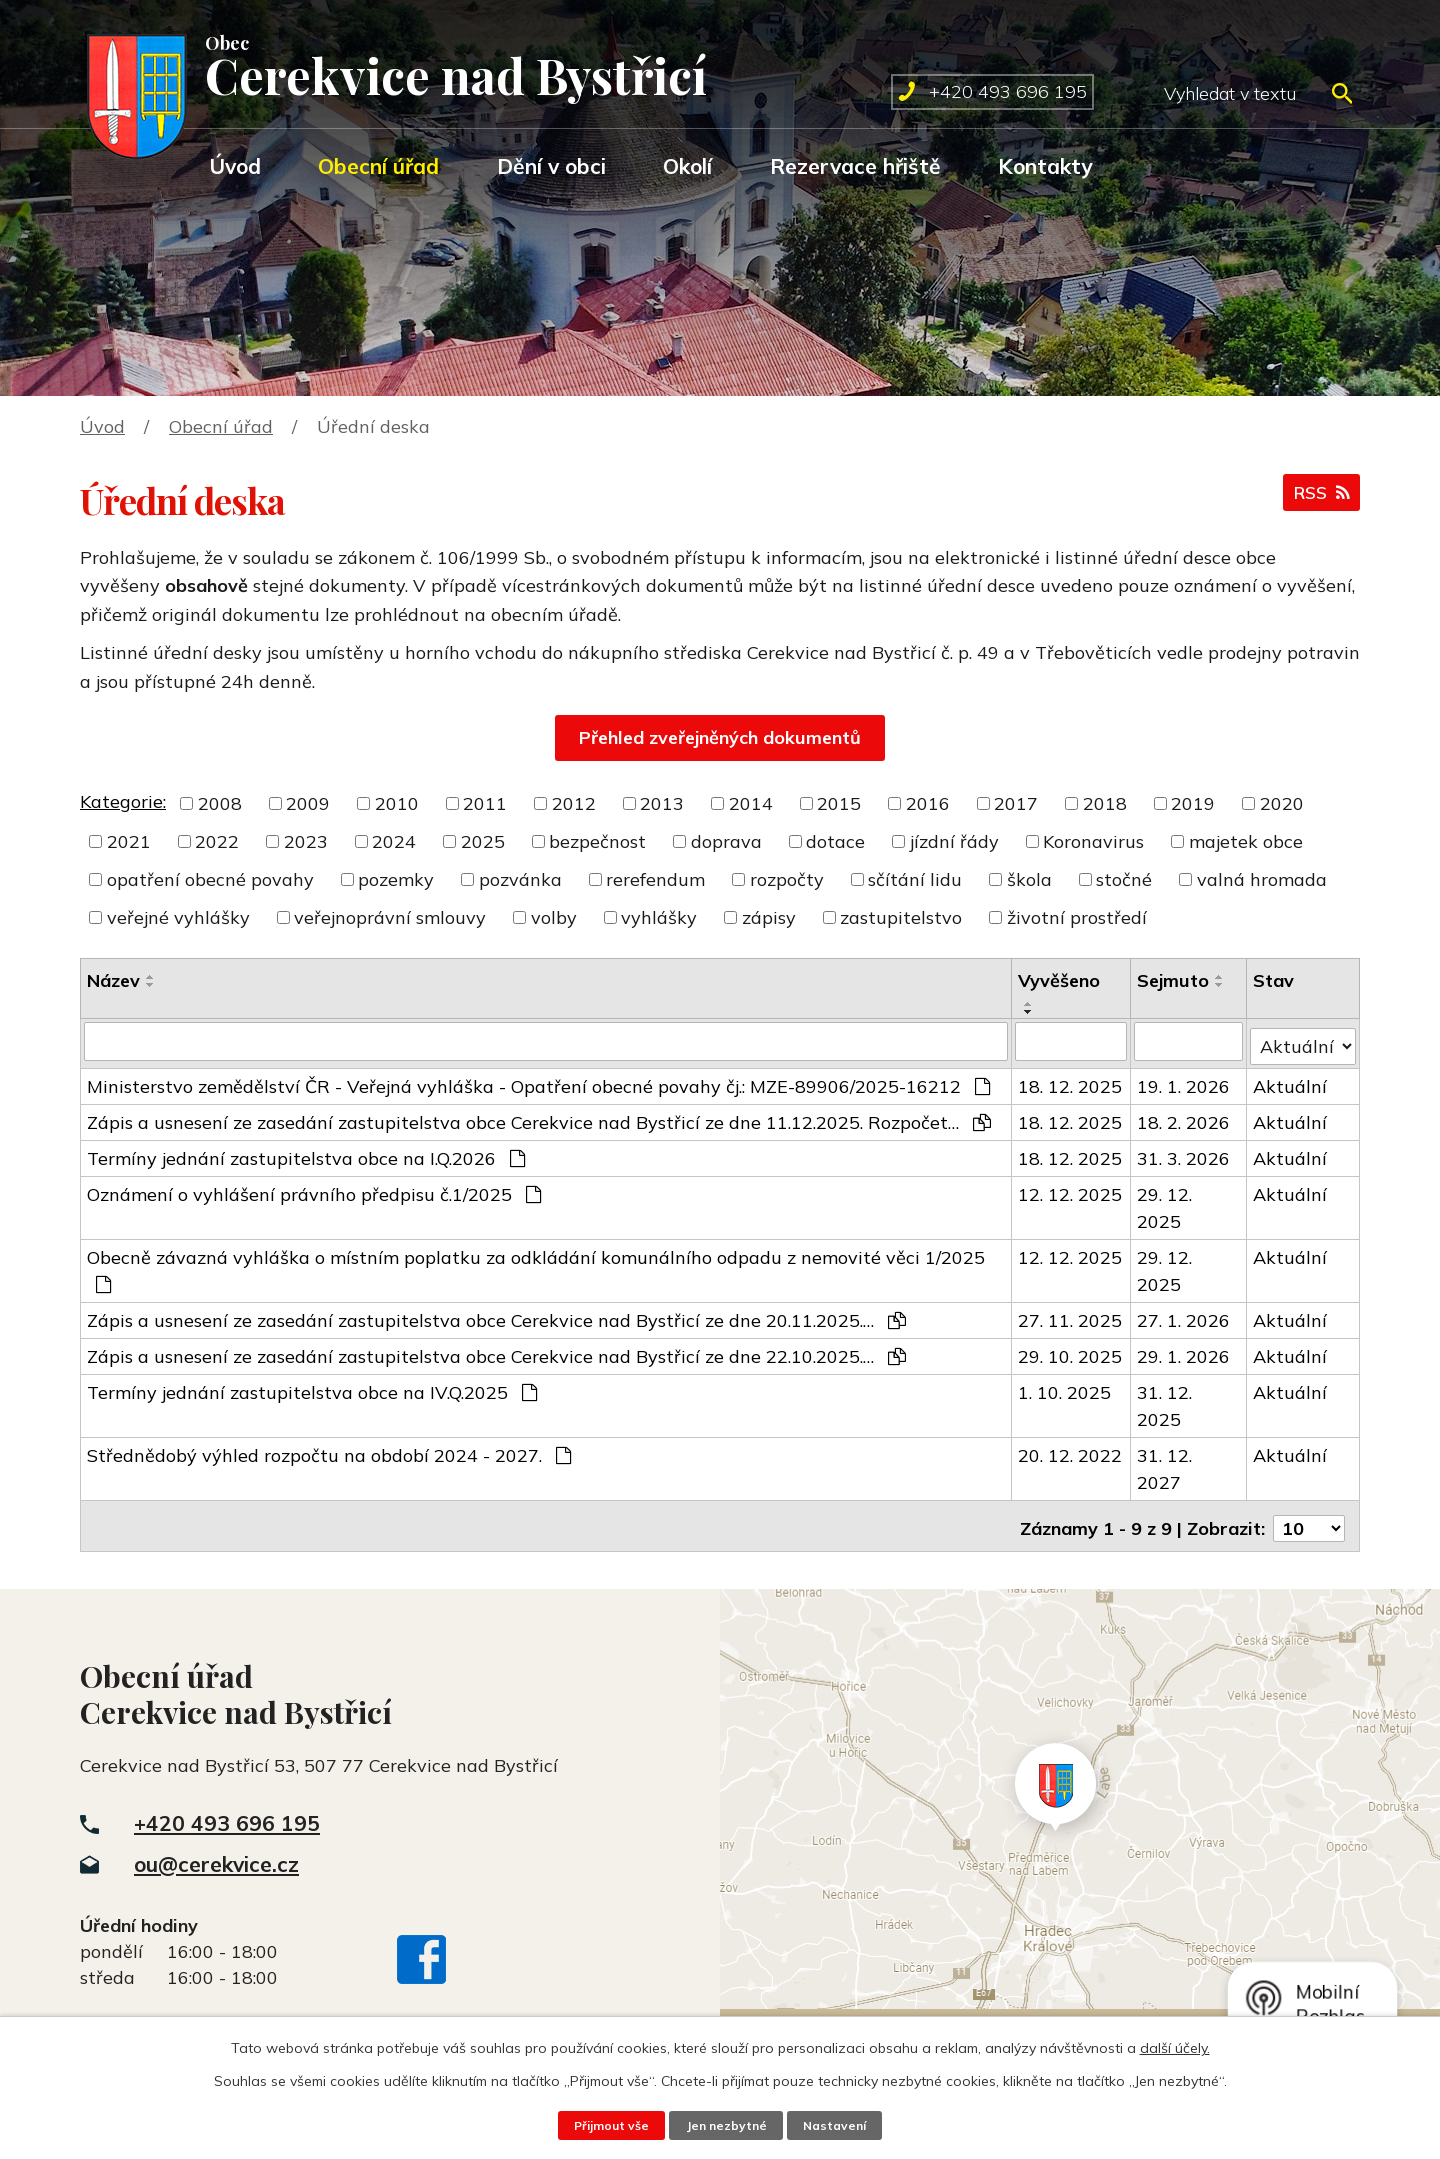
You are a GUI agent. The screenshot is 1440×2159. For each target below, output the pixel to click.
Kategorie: (123, 801)
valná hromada (1262, 879)
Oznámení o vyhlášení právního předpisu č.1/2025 (314, 1189)
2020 (1282, 803)
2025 (483, 841)
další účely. (1175, 2048)
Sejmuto (1174, 980)
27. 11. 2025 (1071, 1315)
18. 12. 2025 (1071, 1081)
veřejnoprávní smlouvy (390, 917)
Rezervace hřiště (855, 166)
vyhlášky (659, 917)
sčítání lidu (915, 879)
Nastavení (838, 2125)
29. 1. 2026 (1184, 1351)
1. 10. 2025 (1065, 1387)
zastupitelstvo (901, 917)
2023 (306, 841)
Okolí (687, 166)
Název (113, 980)
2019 (1193, 803)
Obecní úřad (378, 166)
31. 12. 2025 (1165, 1401)
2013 (662, 803)
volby (554, 917)
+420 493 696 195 (227, 1813)
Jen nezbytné (726, 2125)
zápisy (769, 917)
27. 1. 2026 (1184, 1315)
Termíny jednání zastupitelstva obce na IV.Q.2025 (312, 1387)
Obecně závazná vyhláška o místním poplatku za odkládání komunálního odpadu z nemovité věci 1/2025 (536, 1265)
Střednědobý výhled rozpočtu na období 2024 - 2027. (329, 1450)
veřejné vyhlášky (178, 917)
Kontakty (1045, 166)
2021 (129, 841)
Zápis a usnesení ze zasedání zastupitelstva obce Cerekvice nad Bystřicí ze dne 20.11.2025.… (496, 1315)
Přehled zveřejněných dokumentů (720, 737)
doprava (726, 841)
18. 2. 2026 (1184, 1117)
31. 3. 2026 (1184, 1153)
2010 (397, 803)
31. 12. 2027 (1165, 1464)
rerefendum (655, 879)
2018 (1105, 803)
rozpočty (787, 879)
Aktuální (1291, 1081)
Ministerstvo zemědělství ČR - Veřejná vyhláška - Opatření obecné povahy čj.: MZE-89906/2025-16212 (538, 1081)
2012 (574, 803)
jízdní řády (954, 841)
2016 (928, 803)
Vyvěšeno (1060, 980)
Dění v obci (551, 166)
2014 (751, 803)
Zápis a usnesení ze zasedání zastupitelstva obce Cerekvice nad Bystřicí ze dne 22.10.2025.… (496, 1351)
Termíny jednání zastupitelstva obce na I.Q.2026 (306, 1153)
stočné (1124, 879)
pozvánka (520, 879)
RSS (1319, 496)
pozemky (396, 879)
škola (1029, 879)
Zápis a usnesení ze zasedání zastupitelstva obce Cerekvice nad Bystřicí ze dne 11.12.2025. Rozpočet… (539, 1117)
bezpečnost (597, 841)
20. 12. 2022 (1071, 1450)
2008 (220, 803)
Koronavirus (1093, 841)
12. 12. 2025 (1071, 1189)
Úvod (235, 166)
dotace (835, 841)
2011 (485, 803)
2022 (217, 841)
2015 (839, 803)
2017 (1016, 803)
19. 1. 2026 (1184, 1081)
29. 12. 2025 (1165, 1203)
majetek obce (1246, 841)
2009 (308, 803)
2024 (394, 841)
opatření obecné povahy (210, 879)
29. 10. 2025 (1071, 1351)
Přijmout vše (608, 2125)
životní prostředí (1077, 917)
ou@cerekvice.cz (216, 1854)
